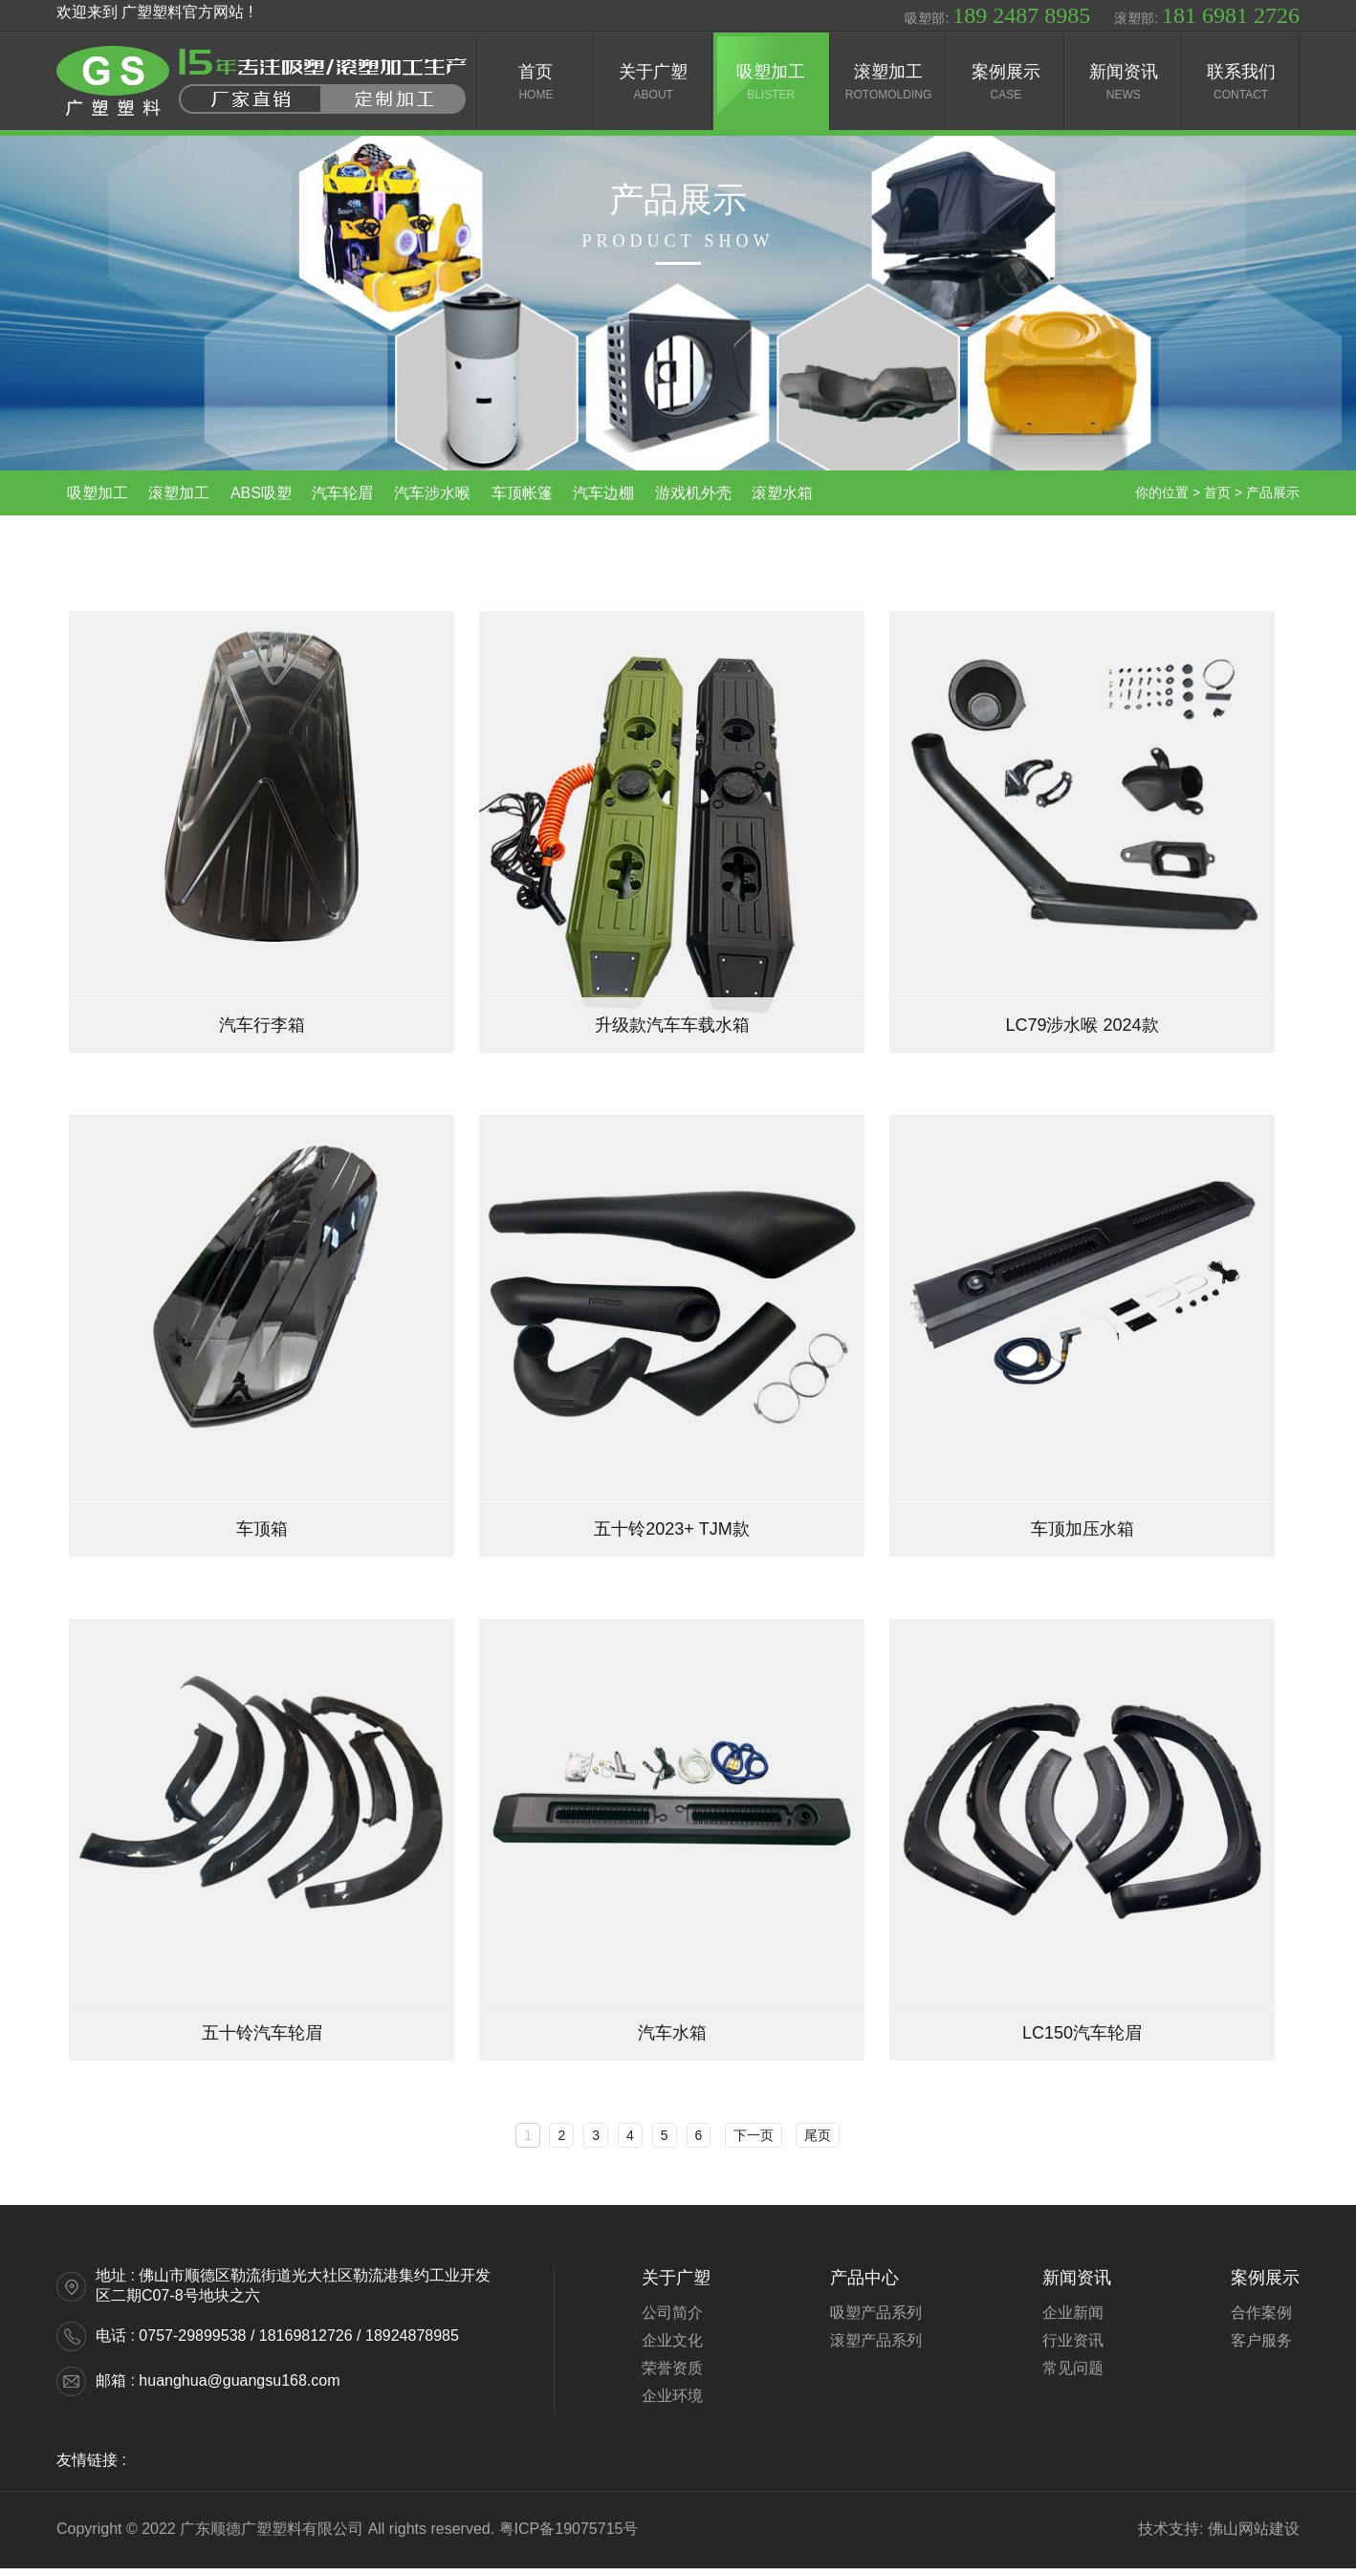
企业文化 (672, 2348)
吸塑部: (997, 15)
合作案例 (1261, 2320)
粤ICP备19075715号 (569, 2536)
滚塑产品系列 (876, 2348)
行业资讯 (1073, 2348)
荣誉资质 (672, 2376)
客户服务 (1261, 2348)
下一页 (753, 2142)
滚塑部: (1207, 15)
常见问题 (1073, 2376)
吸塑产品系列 (876, 2320)
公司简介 (672, 2320)
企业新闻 (1073, 2320)
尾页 (817, 2142)
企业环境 (672, 2403)
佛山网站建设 (1254, 2536)
